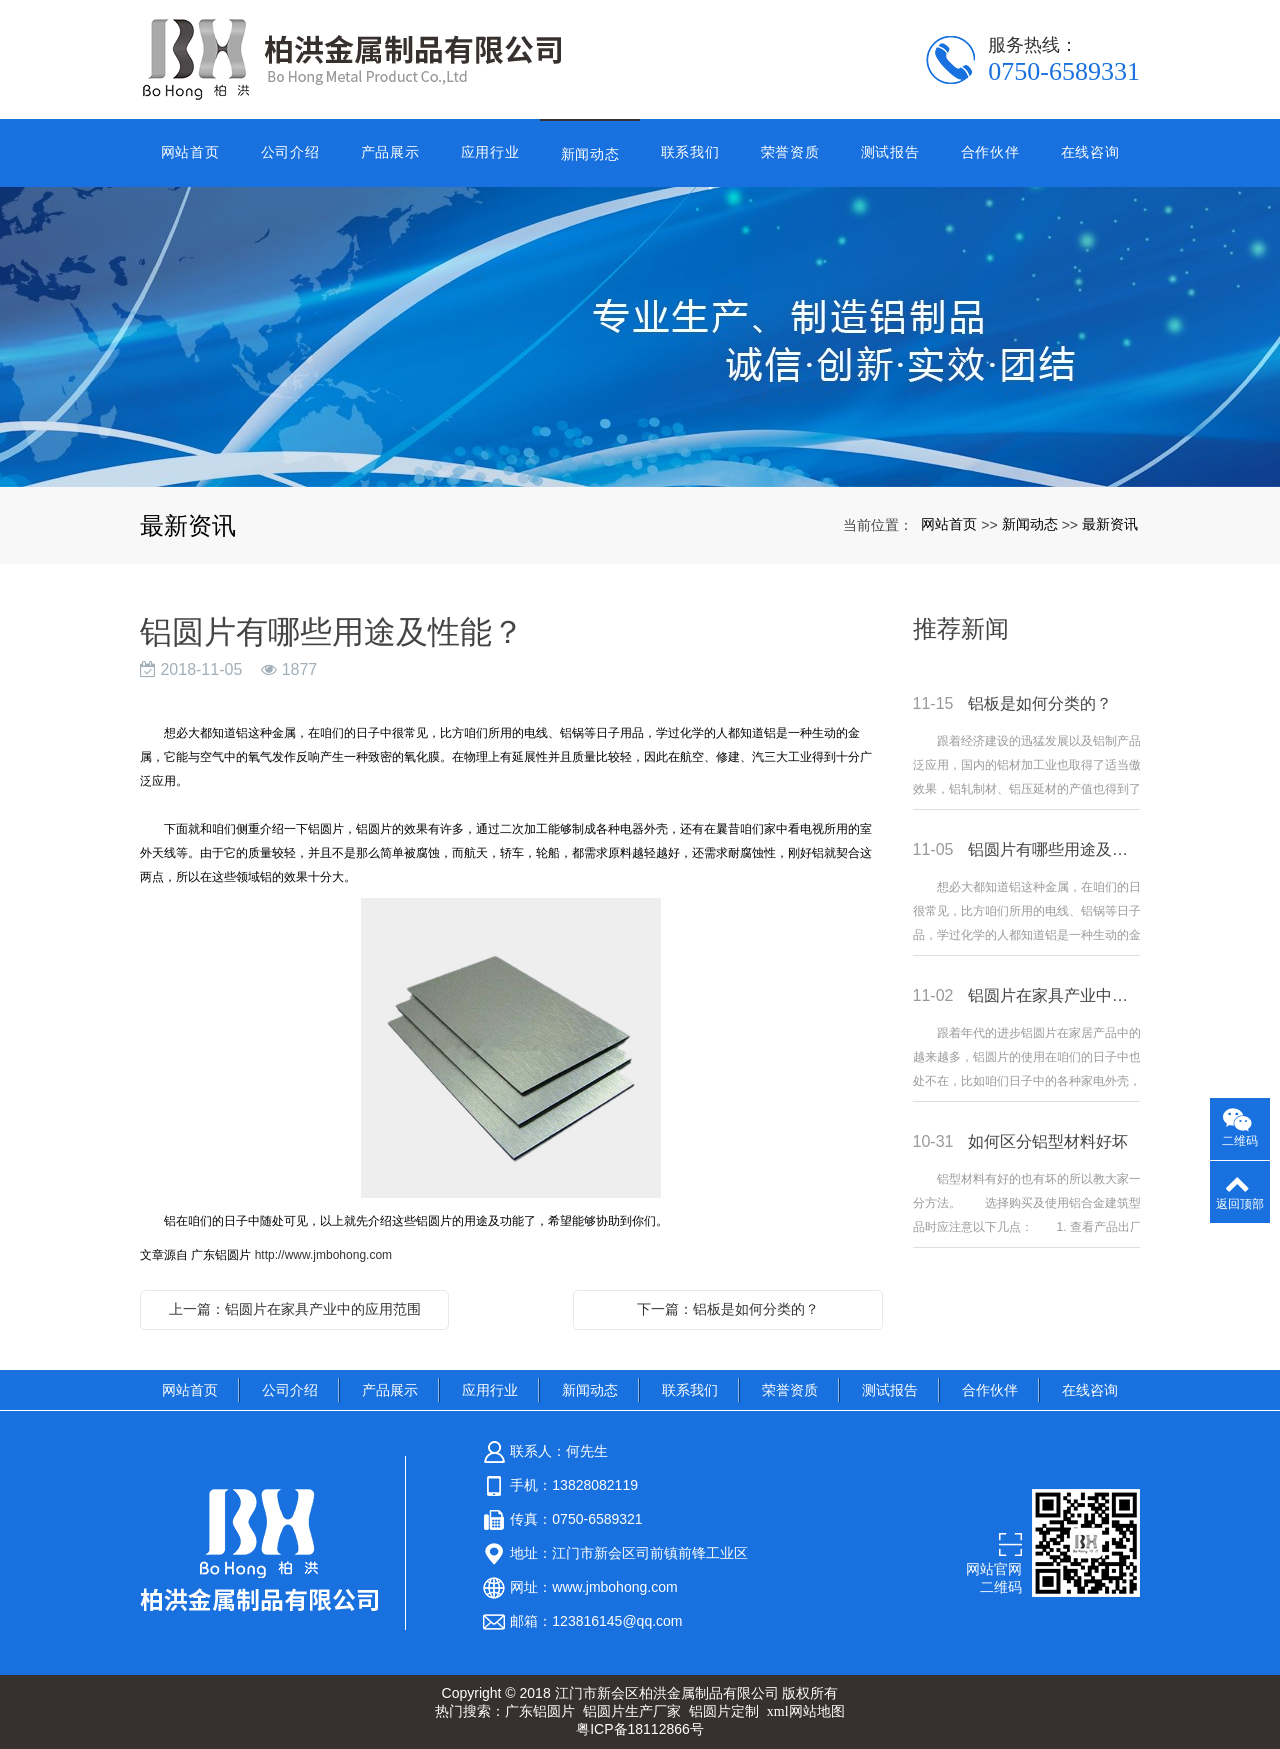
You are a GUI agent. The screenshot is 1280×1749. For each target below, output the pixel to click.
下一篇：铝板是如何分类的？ (728, 1309)
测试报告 (890, 152)
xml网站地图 (806, 1711)
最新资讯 (1110, 524)
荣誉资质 (790, 152)
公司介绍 (290, 152)
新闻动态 (590, 154)
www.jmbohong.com (614, 1587)
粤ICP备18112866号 (640, 1729)
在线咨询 (1090, 152)
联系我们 (690, 152)
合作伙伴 (990, 152)
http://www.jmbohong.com (323, 1255)
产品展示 (390, 152)
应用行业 (490, 152)
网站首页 (190, 152)
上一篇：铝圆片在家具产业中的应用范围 (295, 1309)
